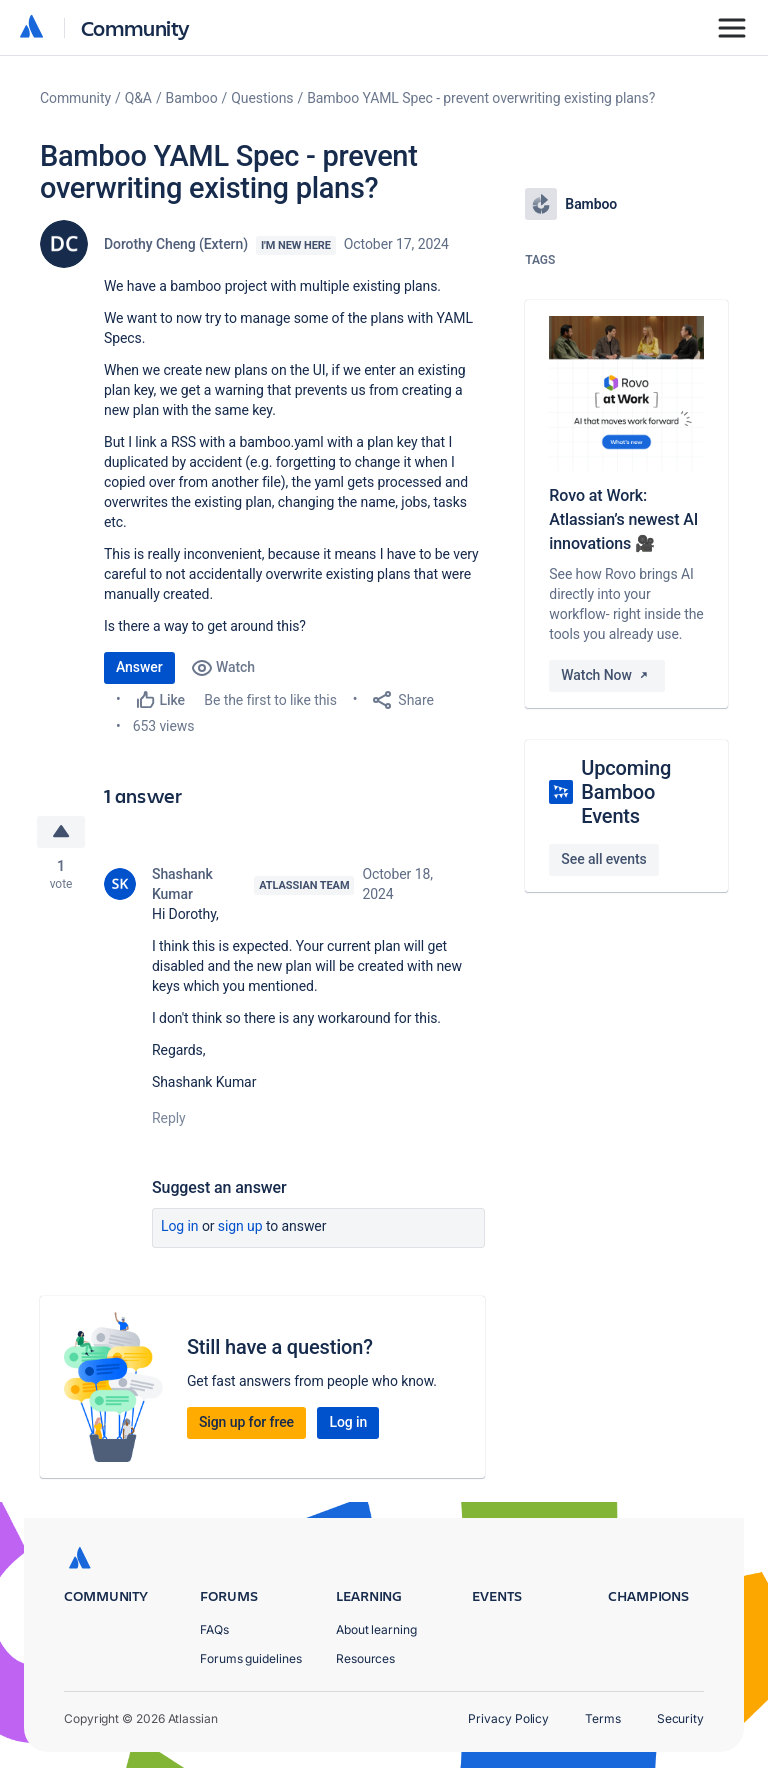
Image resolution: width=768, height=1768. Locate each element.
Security (680, 1718)
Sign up (240, 1226)
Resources (365, 1658)
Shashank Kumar (182, 884)
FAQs (214, 1629)
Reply (169, 1118)
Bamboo (192, 98)
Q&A (138, 98)
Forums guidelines (251, 1658)
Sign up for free (246, 1422)
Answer (139, 667)
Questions (262, 98)
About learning (376, 1629)
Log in (180, 1226)
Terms (603, 1718)
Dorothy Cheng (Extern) (176, 244)
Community (135, 27)
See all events (603, 859)
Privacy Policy (508, 1718)
